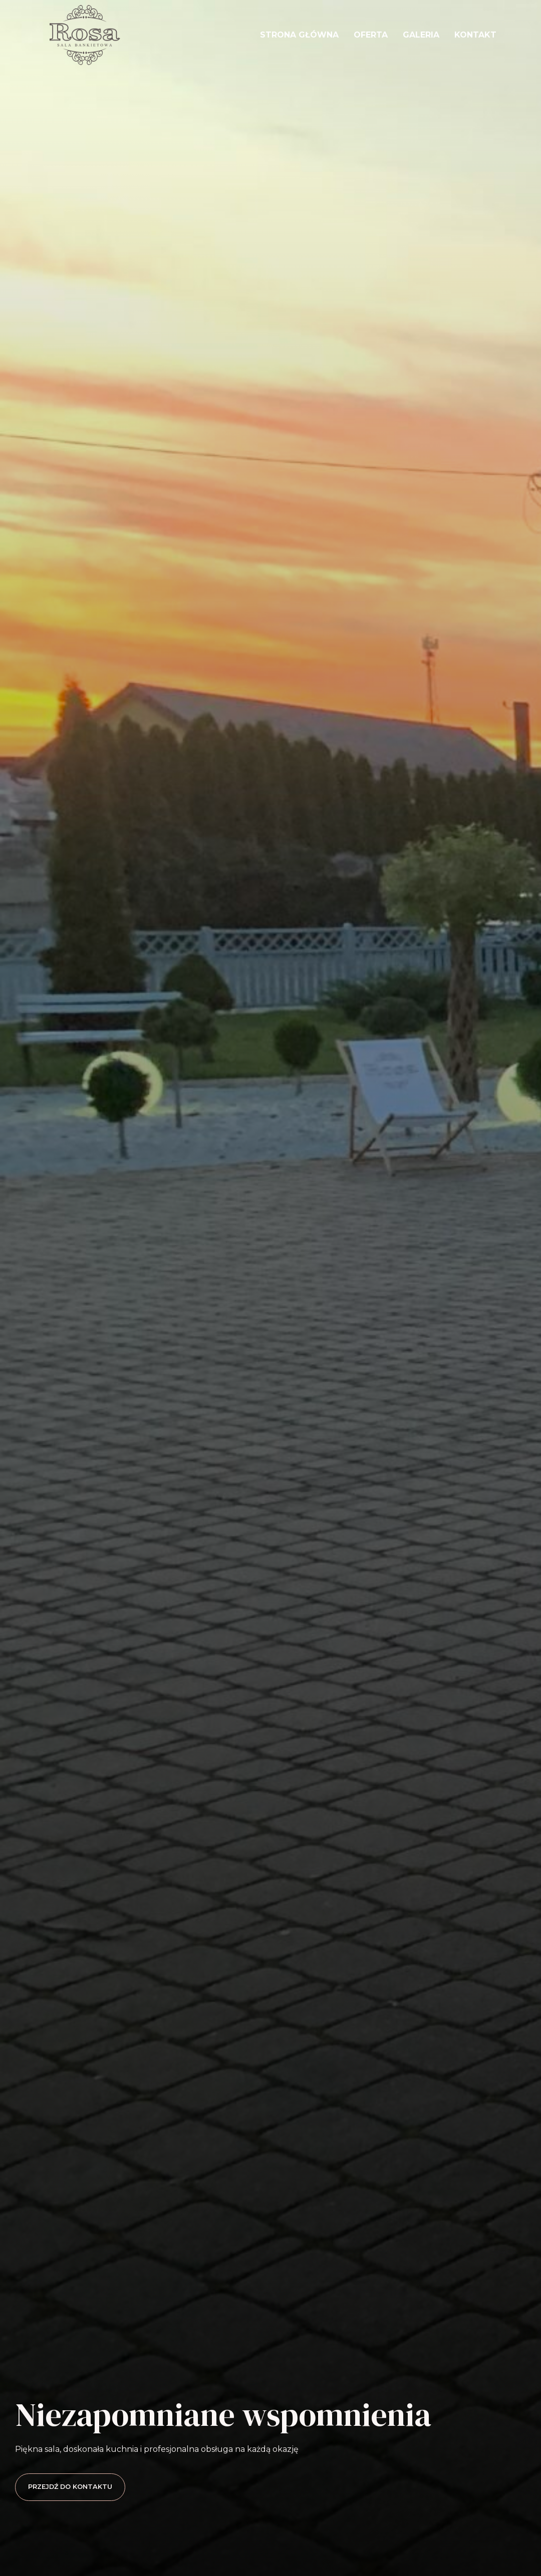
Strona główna (299, 35)
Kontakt (475, 35)
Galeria (421, 35)
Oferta (371, 35)
